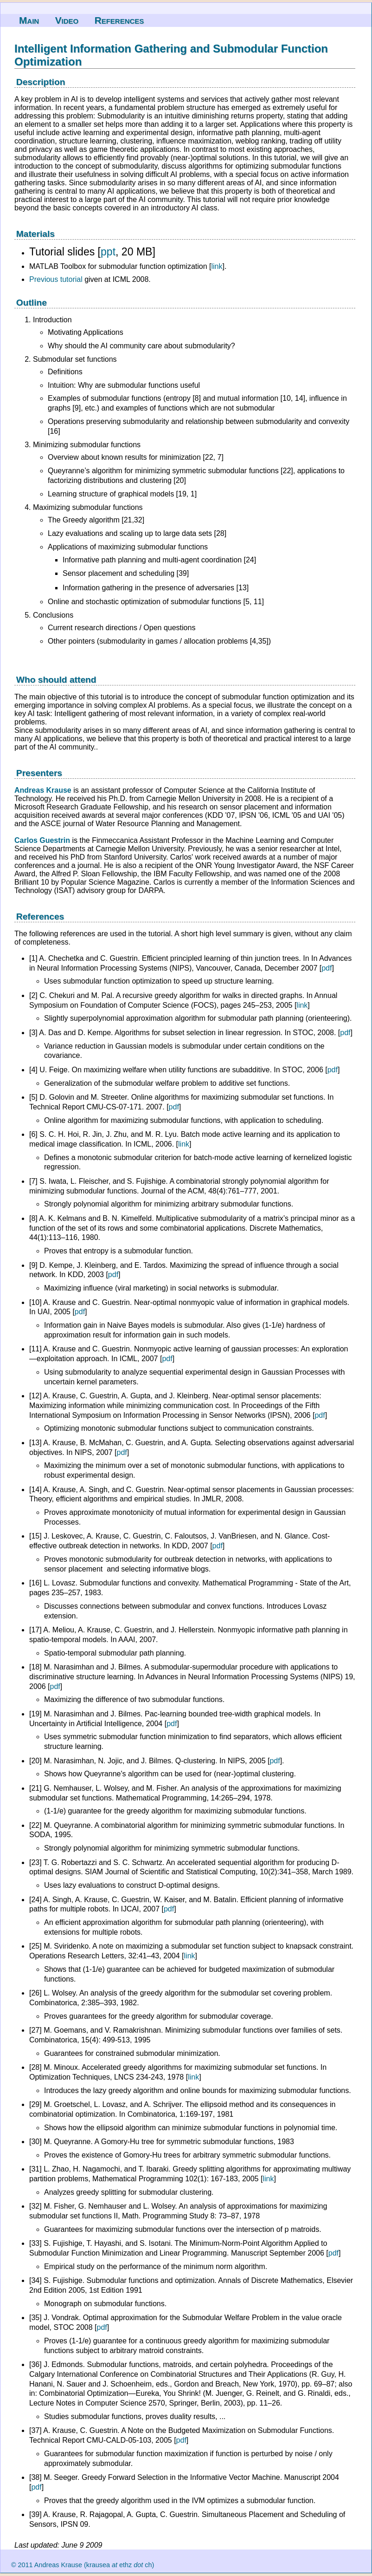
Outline (31, 302)
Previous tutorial (56, 279)
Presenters (39, 773)
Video (67, 20)
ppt (108, 252)
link (217, 266)
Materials (35, 234)
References (119, 20)
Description (40, 82)
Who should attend (56, 680)
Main (29, 20)
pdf (326, 968)
